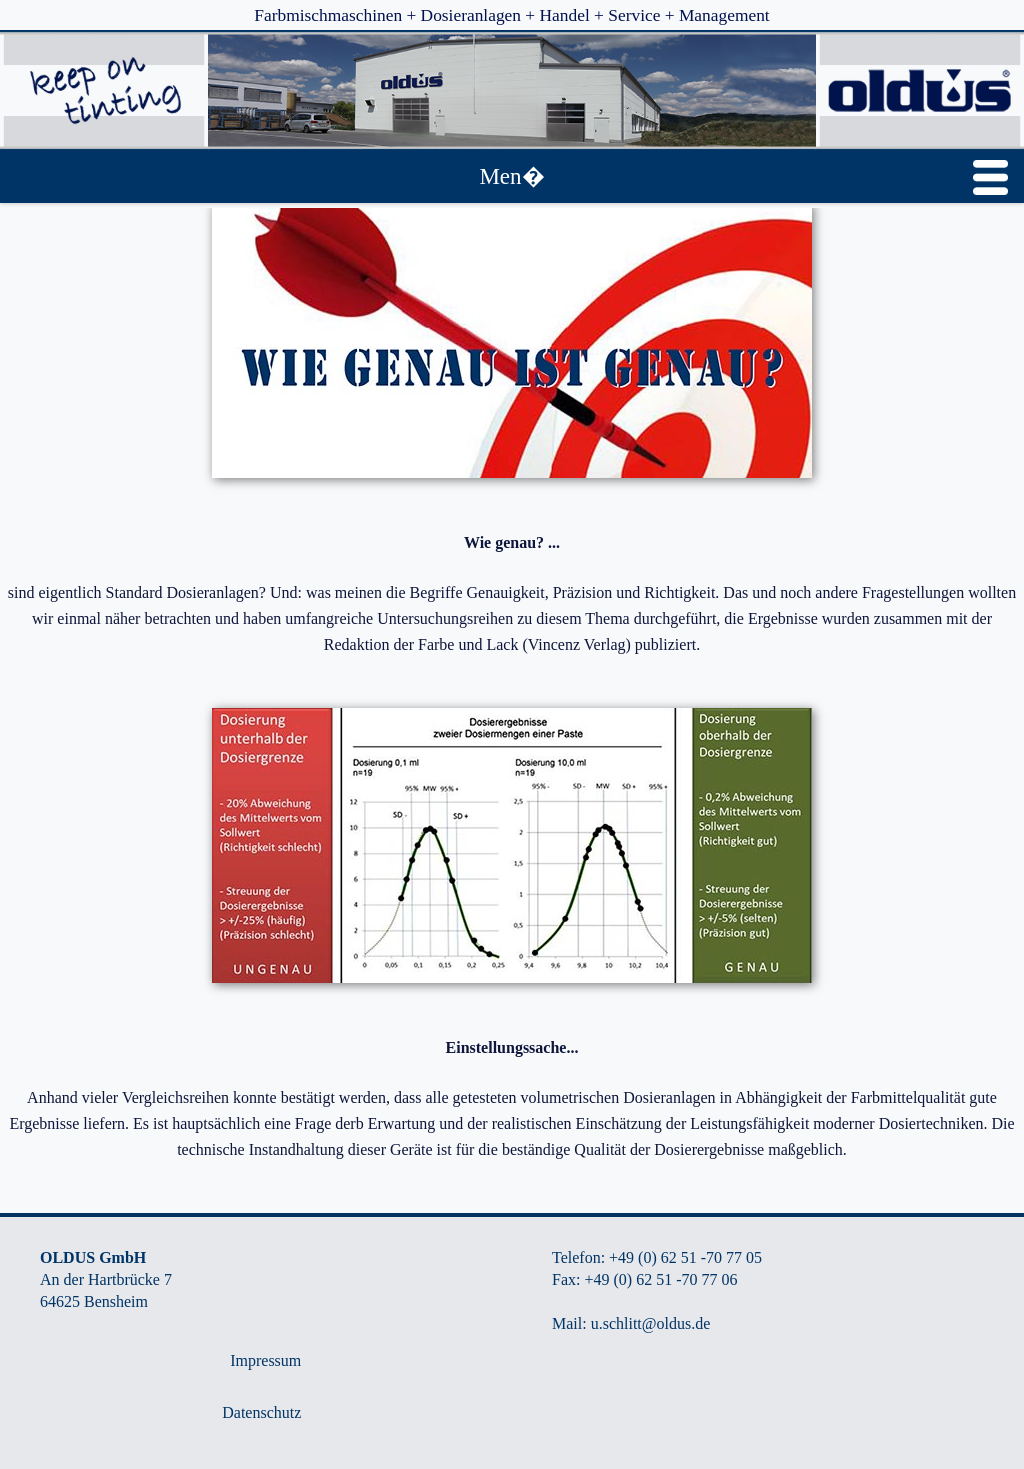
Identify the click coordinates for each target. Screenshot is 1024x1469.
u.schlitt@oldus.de (651, 1323)
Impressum (265, 1360)
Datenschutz (261, 1412)
